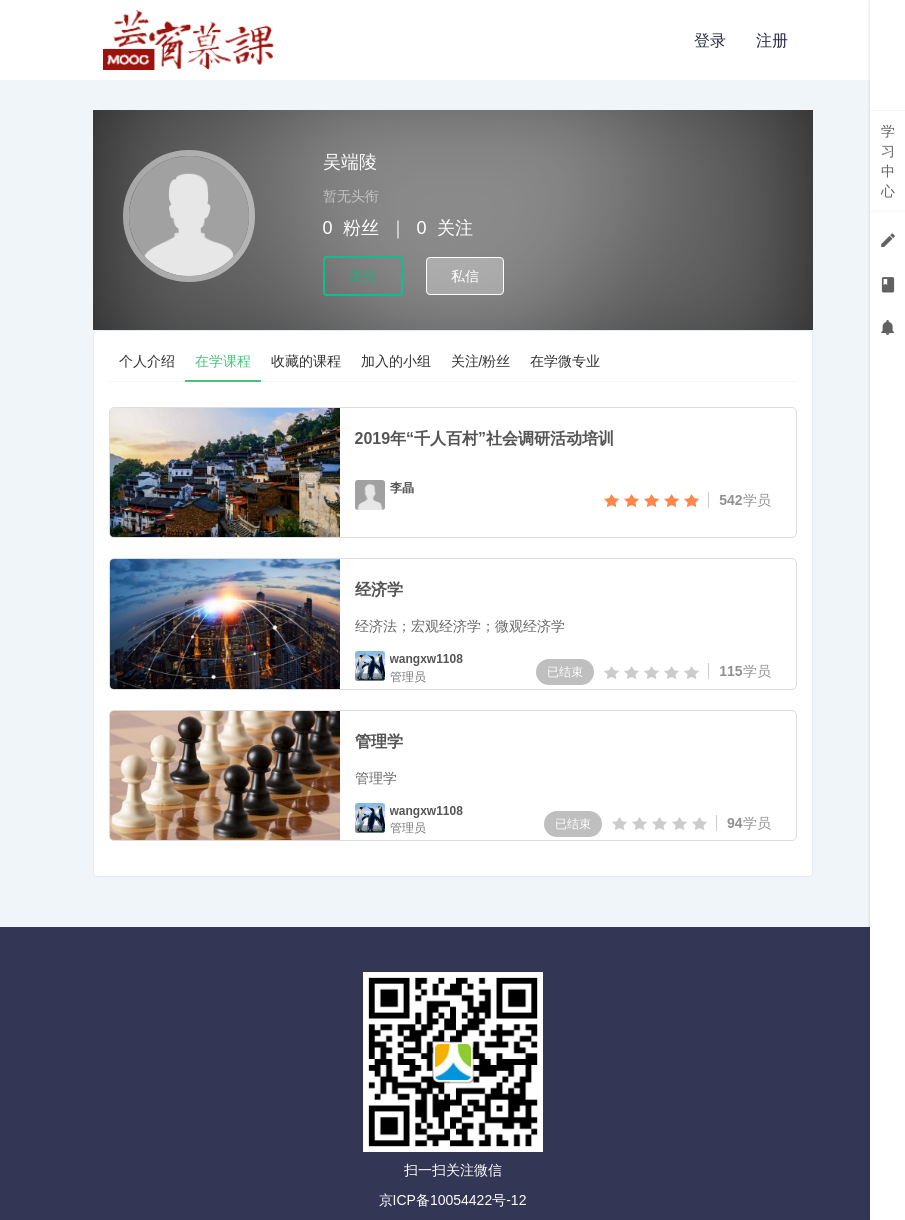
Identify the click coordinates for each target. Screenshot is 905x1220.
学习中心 (888, 161)
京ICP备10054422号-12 (453, 1200)
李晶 (402, 488)
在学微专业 (565, 361)
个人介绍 (147, 361)
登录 (710, 40)
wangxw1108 (426, 659)
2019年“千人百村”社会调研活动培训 (485, 438)
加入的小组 (396, 361)
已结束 (565, 672)
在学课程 (223, 361)
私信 (465, 276)
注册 (772, 40)
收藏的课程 (306, 361)
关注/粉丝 (481, 361)
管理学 (379, 741)
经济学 (379, 589)
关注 (363, 276)
